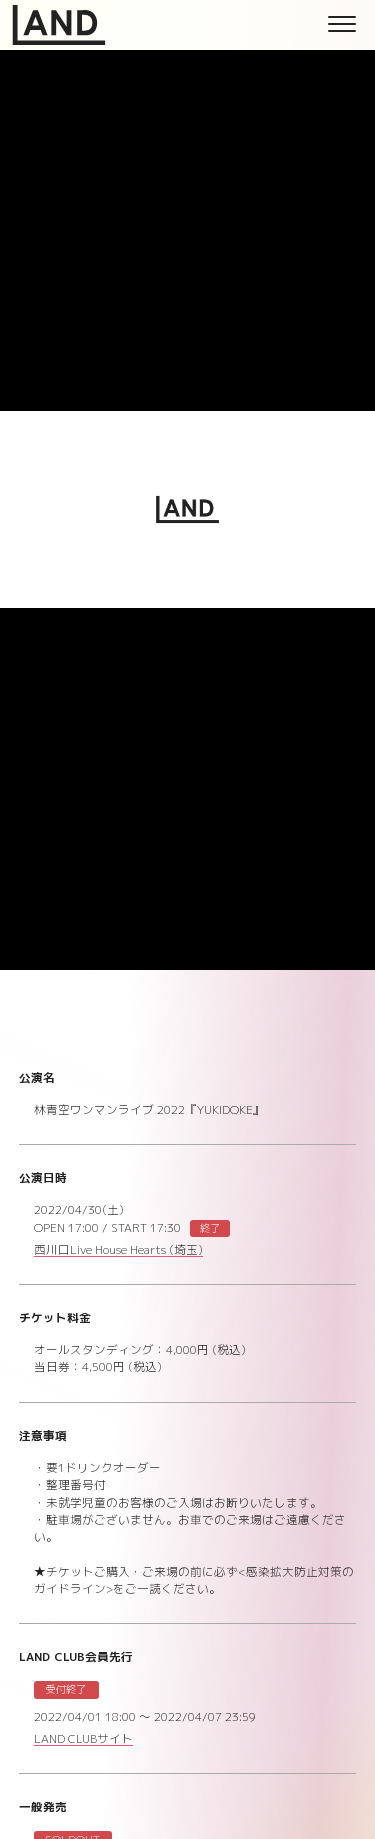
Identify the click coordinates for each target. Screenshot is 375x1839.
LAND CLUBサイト (83, 1740)
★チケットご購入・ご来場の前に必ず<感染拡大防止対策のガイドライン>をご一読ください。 (194, 1580)
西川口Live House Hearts (118, 1251)
